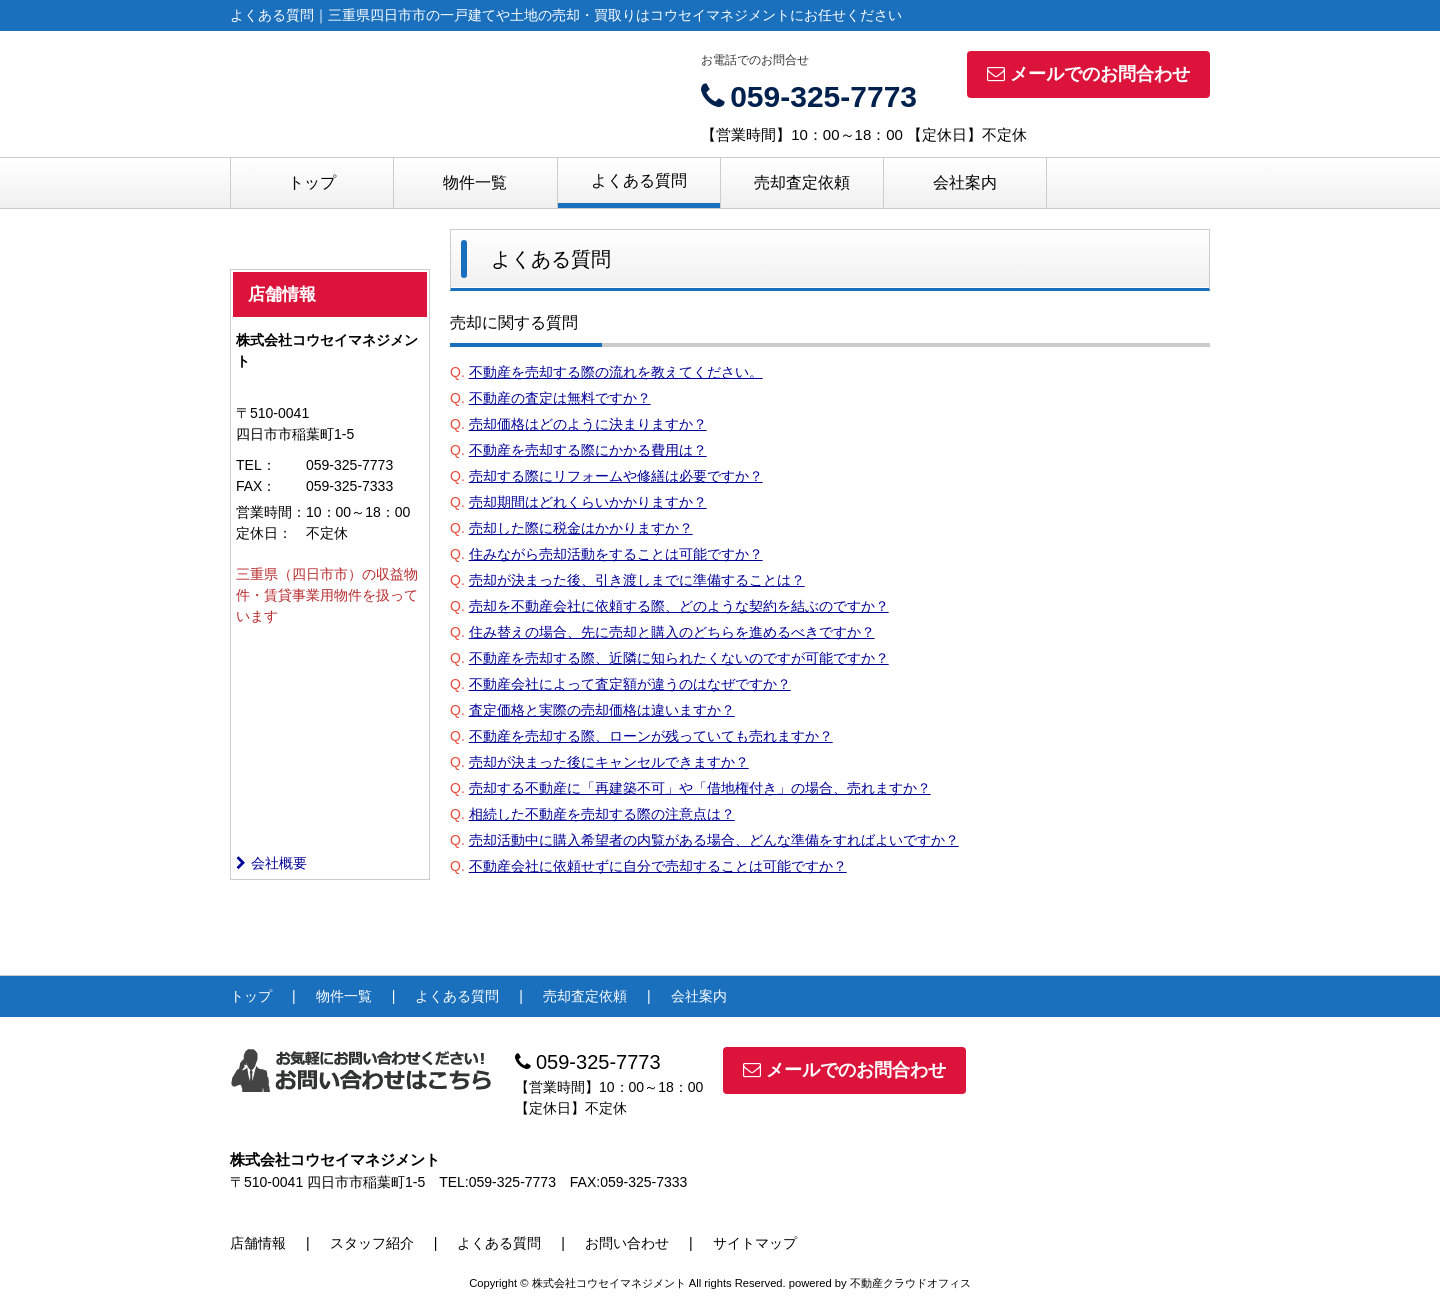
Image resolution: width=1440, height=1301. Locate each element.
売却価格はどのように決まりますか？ (588, 424)
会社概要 (271, 863)
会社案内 (965, 182)
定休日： (264, 533)
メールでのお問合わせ (1088, 74)
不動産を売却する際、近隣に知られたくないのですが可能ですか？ (679, 658)
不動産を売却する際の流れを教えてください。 (616, 372)
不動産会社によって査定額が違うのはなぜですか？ (630, 684)
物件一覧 (475, 182)
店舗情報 (258, 1243)
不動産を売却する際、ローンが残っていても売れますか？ (651, 736)
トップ (312, 182)
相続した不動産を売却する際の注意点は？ (602, 814)
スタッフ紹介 (372, 1243)
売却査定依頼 (802, 182)
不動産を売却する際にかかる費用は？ (588, 450)
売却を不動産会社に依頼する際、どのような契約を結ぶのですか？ (679, 606)
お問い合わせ (627, 1243)
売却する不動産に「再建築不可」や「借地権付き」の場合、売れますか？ (700, 788)
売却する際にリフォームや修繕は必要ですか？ (616, 476)
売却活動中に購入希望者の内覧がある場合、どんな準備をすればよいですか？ (714, 840)
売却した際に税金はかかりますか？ (581, 528)
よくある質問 (639, 180)
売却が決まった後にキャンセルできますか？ (609, 762)
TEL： (256, 465)
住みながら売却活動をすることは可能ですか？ (616, 554)
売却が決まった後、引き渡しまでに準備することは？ (637, 580)
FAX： (256, 486)
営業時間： (271, 512)
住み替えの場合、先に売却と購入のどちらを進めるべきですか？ (672, 632)
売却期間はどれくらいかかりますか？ (588, 502)
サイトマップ (755, 1243)
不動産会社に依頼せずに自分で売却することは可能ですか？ (658, 866)
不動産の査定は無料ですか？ (560, 398)
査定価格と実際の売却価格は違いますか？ (602, 710)
